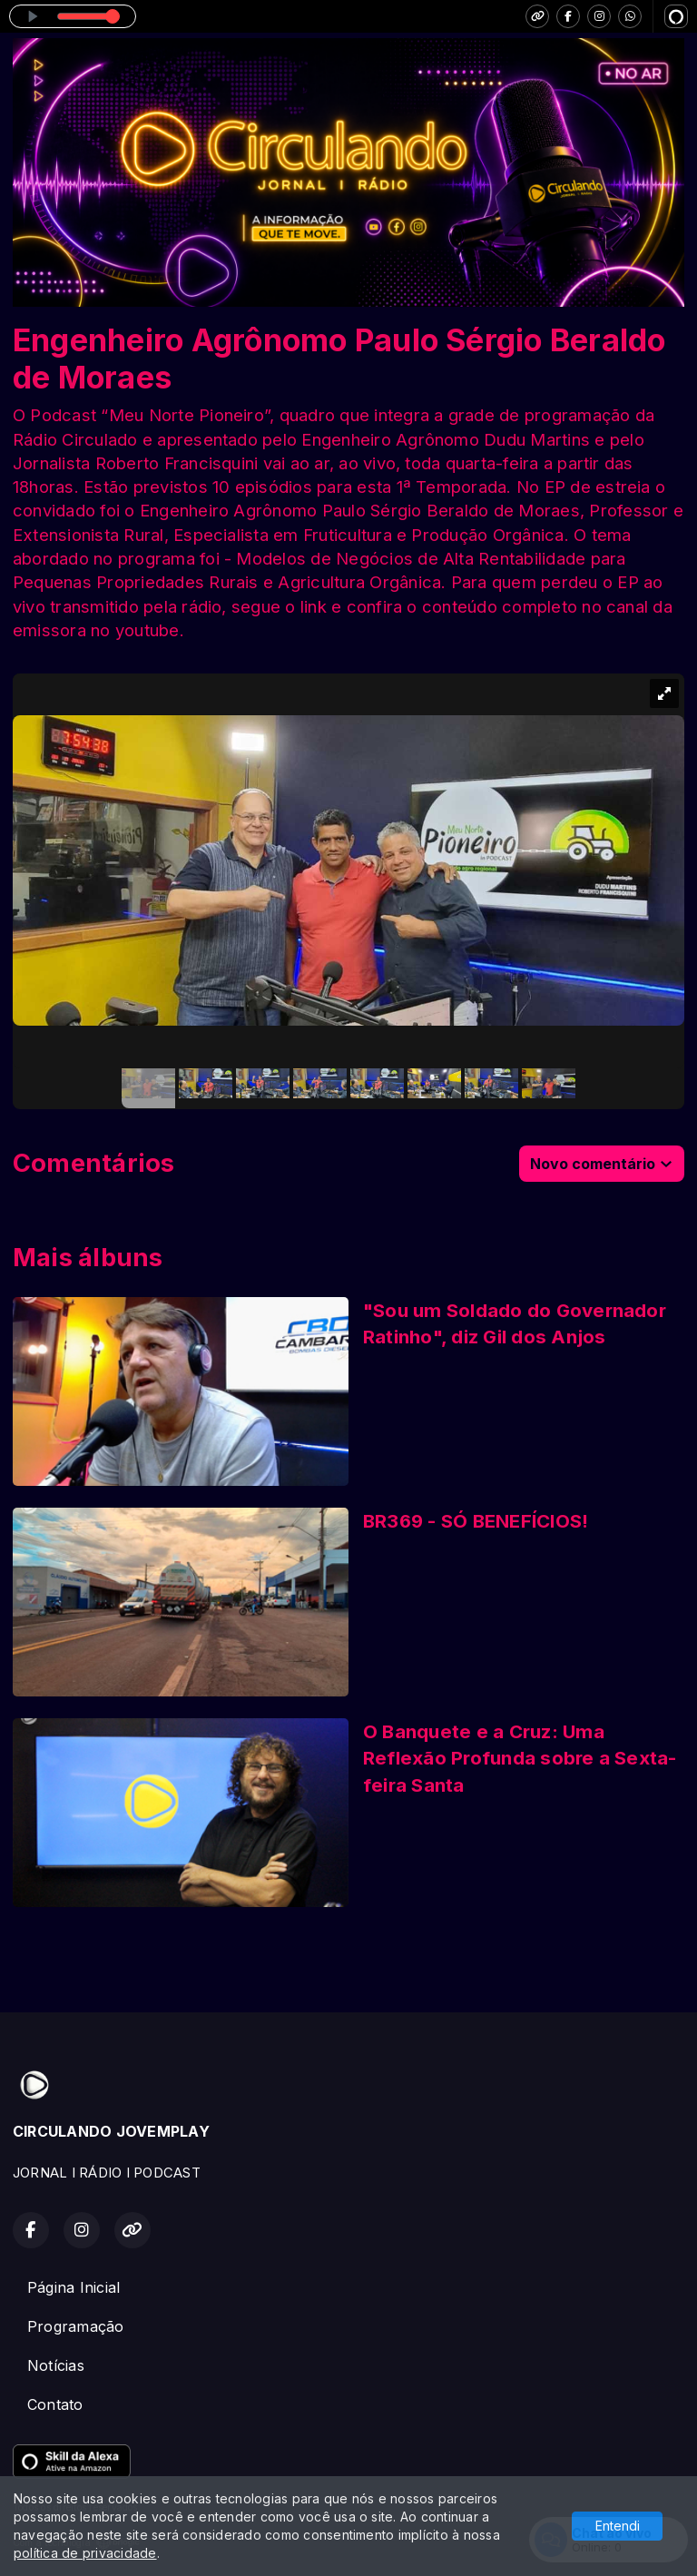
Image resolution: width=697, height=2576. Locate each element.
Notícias (55, 2365)
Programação (75, 2326)
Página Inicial (73, 2287)
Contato (55, 2404)
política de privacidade (85, 2553)
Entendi (617, 2525)
